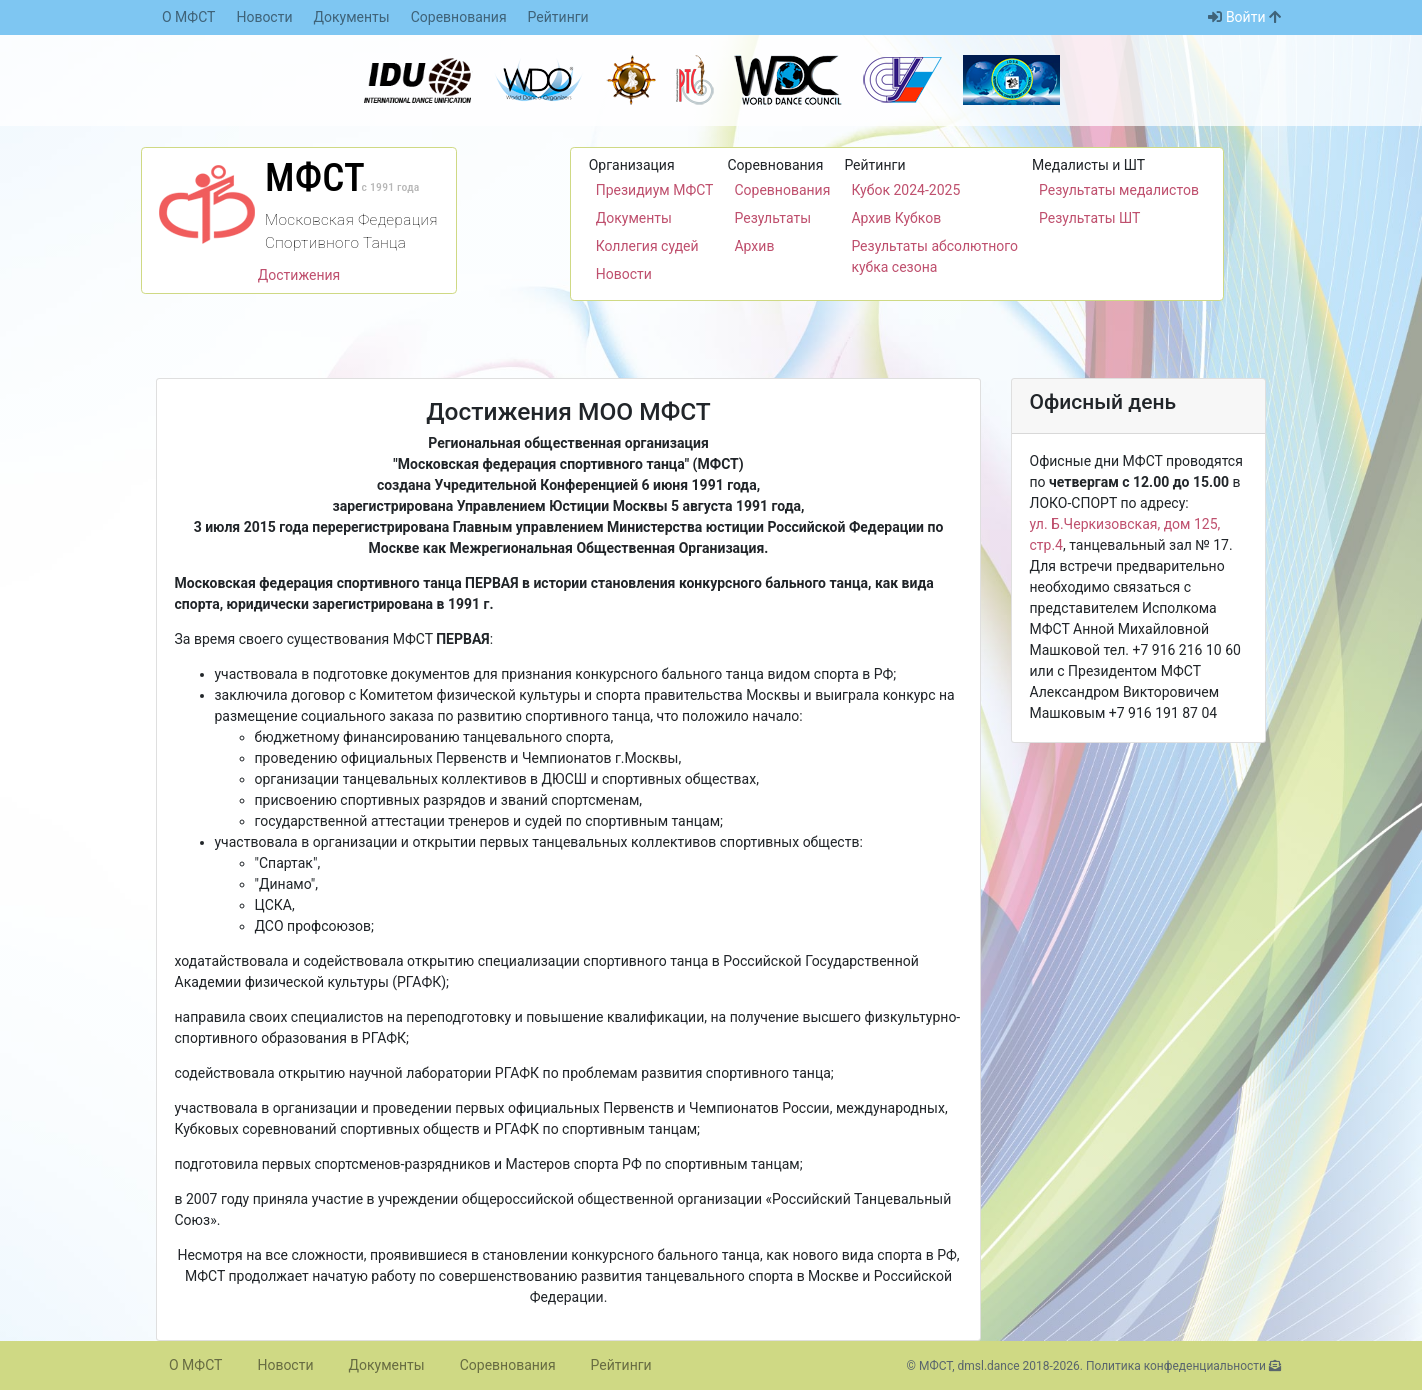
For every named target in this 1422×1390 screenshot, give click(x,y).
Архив (754, 246)
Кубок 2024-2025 (905, 190)
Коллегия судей (647, 246)
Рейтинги (558, 17)
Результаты (772, 218)
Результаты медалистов (1119, 190)
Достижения (299, 275)
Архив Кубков (896, 218)
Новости (264, 17)
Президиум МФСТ (655, 190)
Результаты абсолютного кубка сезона (934, 256)
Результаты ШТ (1089, 218)
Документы (352, 17)
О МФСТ (188, 17)
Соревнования (459, 17)
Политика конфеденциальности (1176, 1366)
